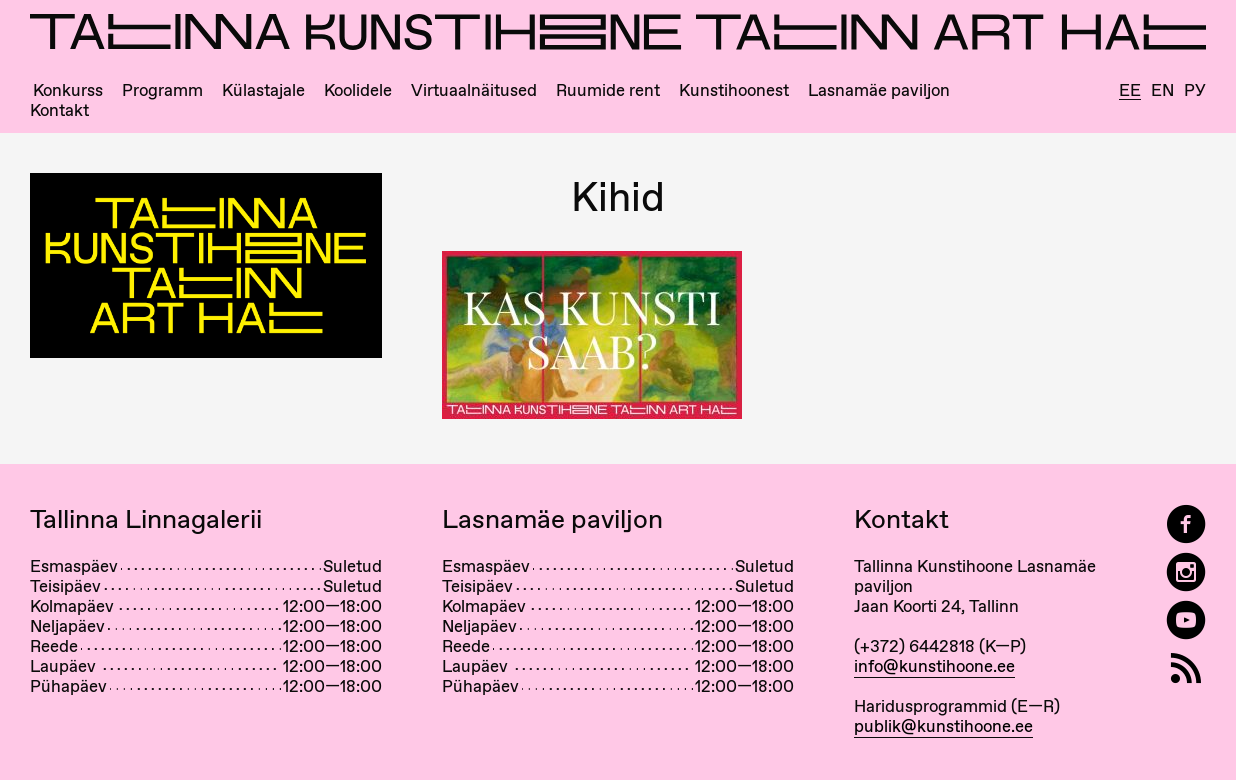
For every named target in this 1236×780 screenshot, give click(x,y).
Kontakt (59, 110)
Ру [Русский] (1195, 90)
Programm (162, 90)
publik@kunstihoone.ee (943, 726)
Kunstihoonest (734, 90)
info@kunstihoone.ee (934, 666)
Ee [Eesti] (1130, 91)
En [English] (1162, 90)
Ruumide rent (608, 90)
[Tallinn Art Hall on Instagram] (1186, 572)
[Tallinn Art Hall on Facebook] (1186, 524)
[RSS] (1186, 668)
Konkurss (68, 90)
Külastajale (263, 90)
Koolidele (358, 90)
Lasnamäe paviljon (879, 90)
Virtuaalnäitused (474, 90)
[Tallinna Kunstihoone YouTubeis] (1186, 620)
